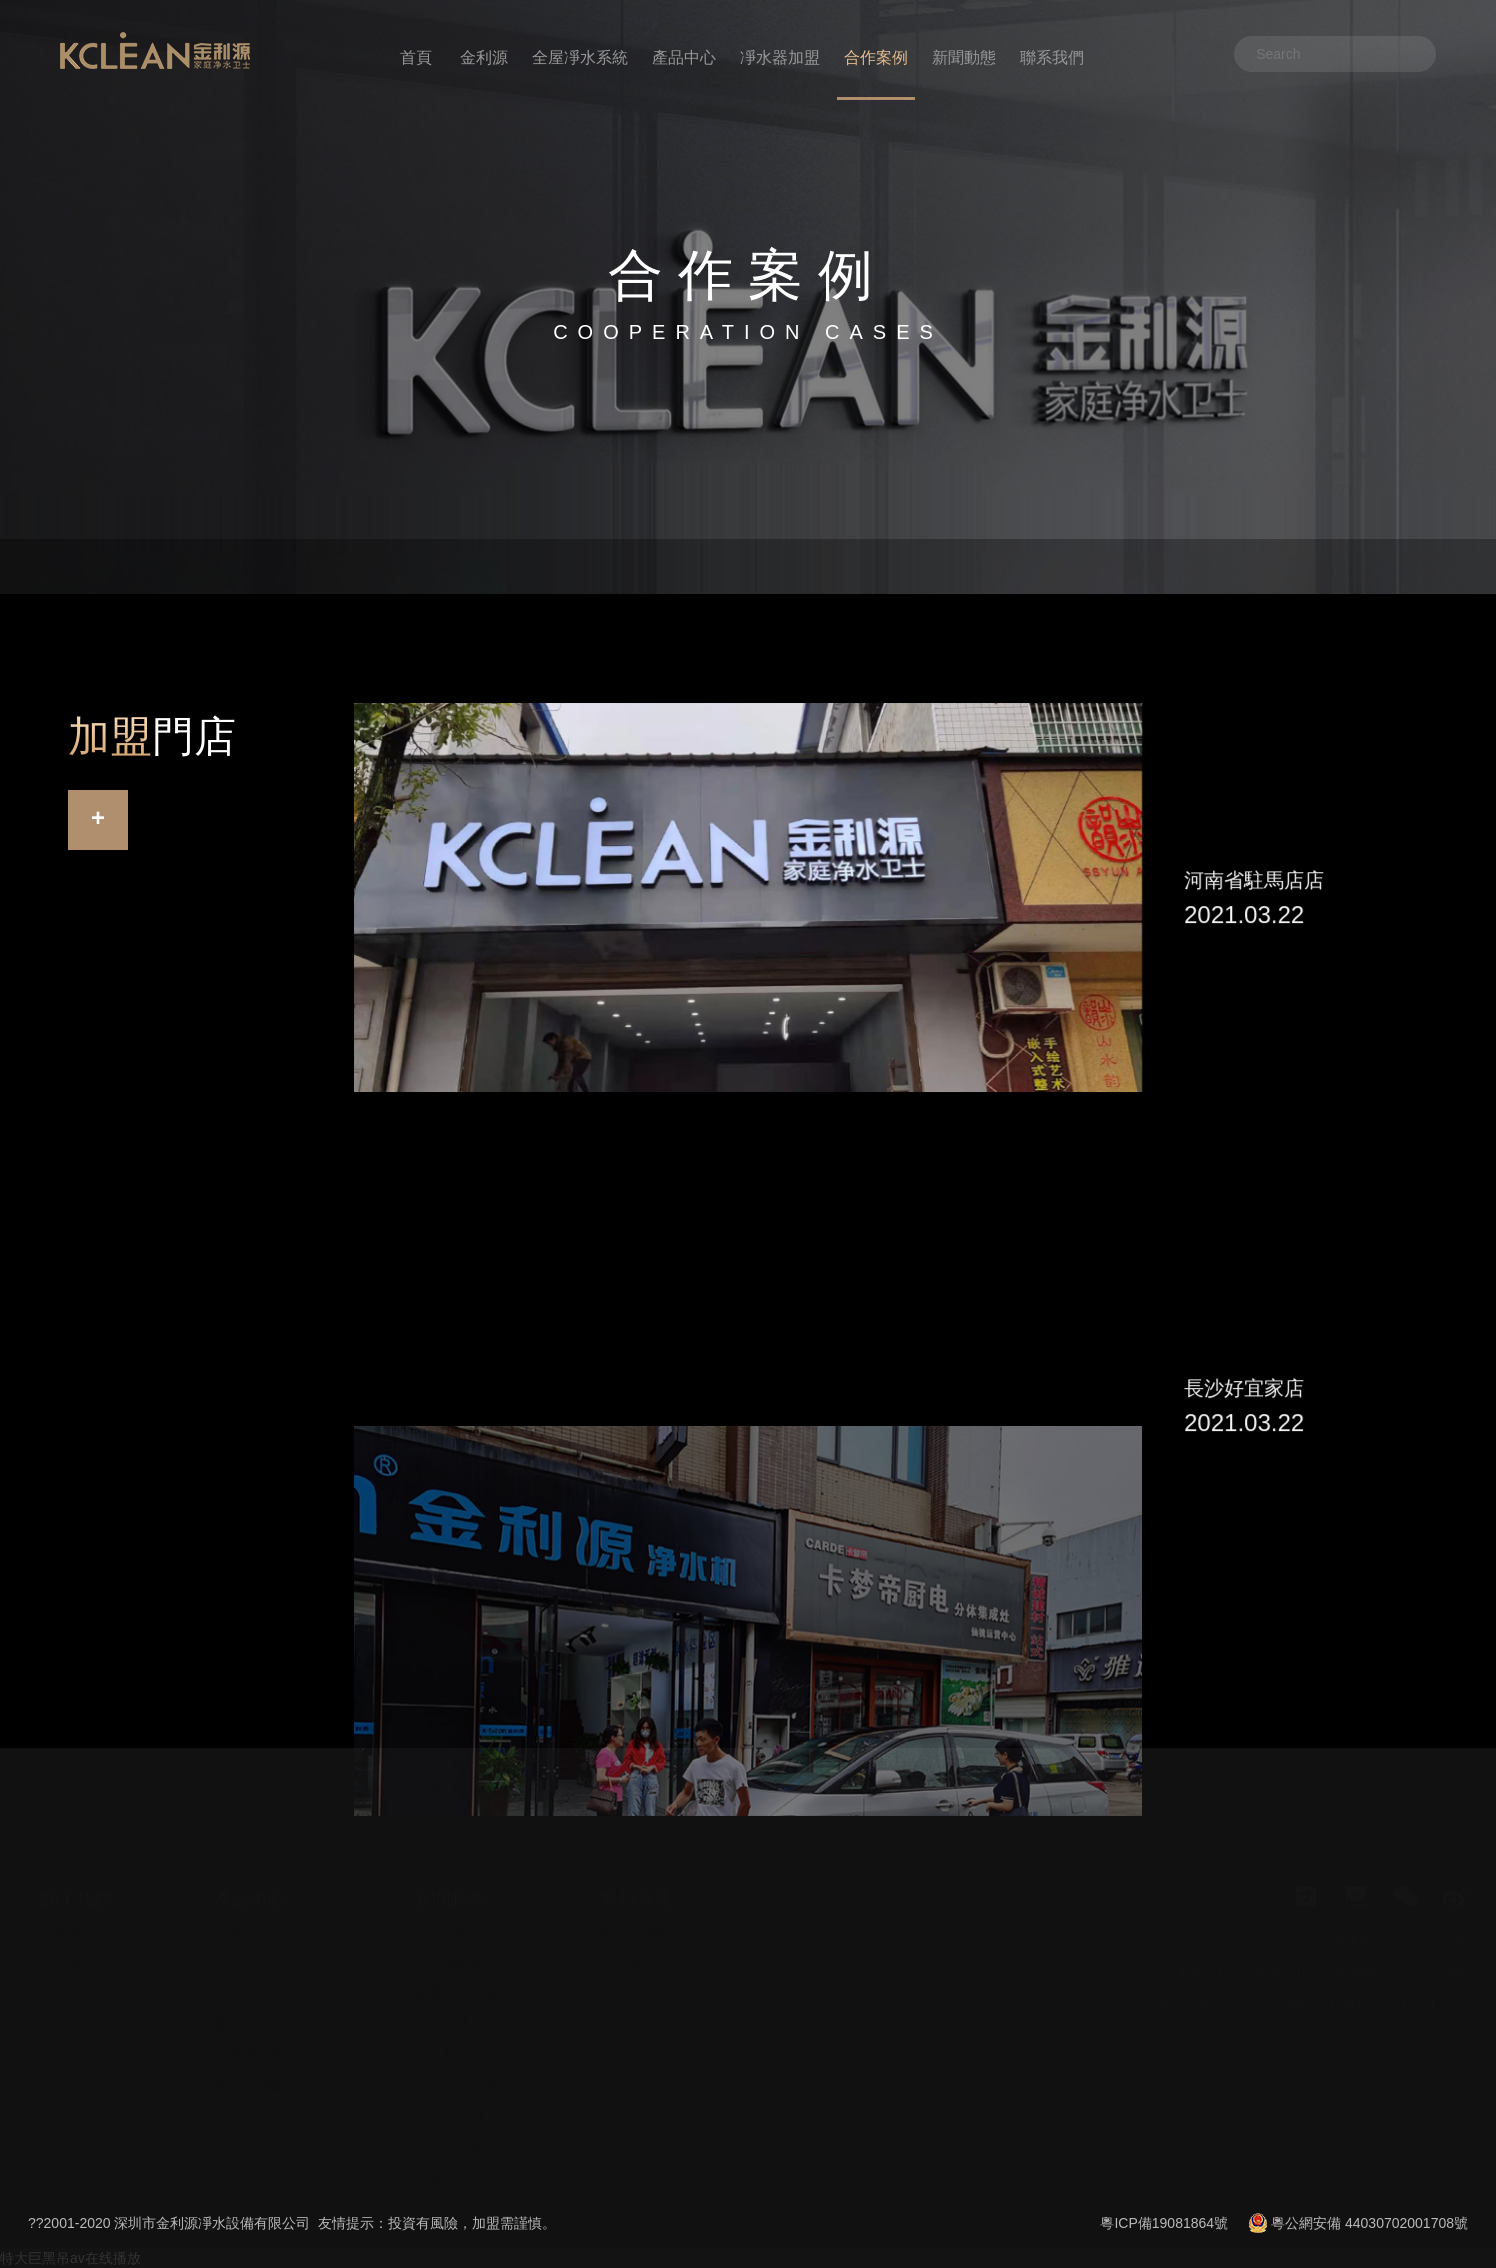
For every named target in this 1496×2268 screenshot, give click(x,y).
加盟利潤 (1361, 1956)
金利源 (484, 57)
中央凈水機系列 (263, 1946)
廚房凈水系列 (256, 2039)
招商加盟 (68, 1977)
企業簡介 (68, 1915)
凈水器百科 (449, 2039)
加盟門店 (1361, 1926)
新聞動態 (964, 57)
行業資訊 (442, 2008)
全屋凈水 (1440, 1926)
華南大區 (214, 566)
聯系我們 (1052, 57)
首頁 (416, 57)
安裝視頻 (442, 2163)
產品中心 (684, 57)
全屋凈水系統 (580, 57)
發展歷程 (68, 1946)
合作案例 (876, 57)
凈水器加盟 (780, 57)
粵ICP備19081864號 (1164, 2223)
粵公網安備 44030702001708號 (1369, 2223)
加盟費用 (1282, 1956)
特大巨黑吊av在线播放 (70, 2258)
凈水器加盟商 (456, 2070)
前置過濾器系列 (263, 1915)
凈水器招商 (449, 2132)
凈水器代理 (449, 2101)
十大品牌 (1440, 1956)
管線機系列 (249, 2008)
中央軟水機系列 (263, 1977)
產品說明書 (249, 2070)
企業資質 (1282, 1926)
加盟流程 (1203, 1956)
